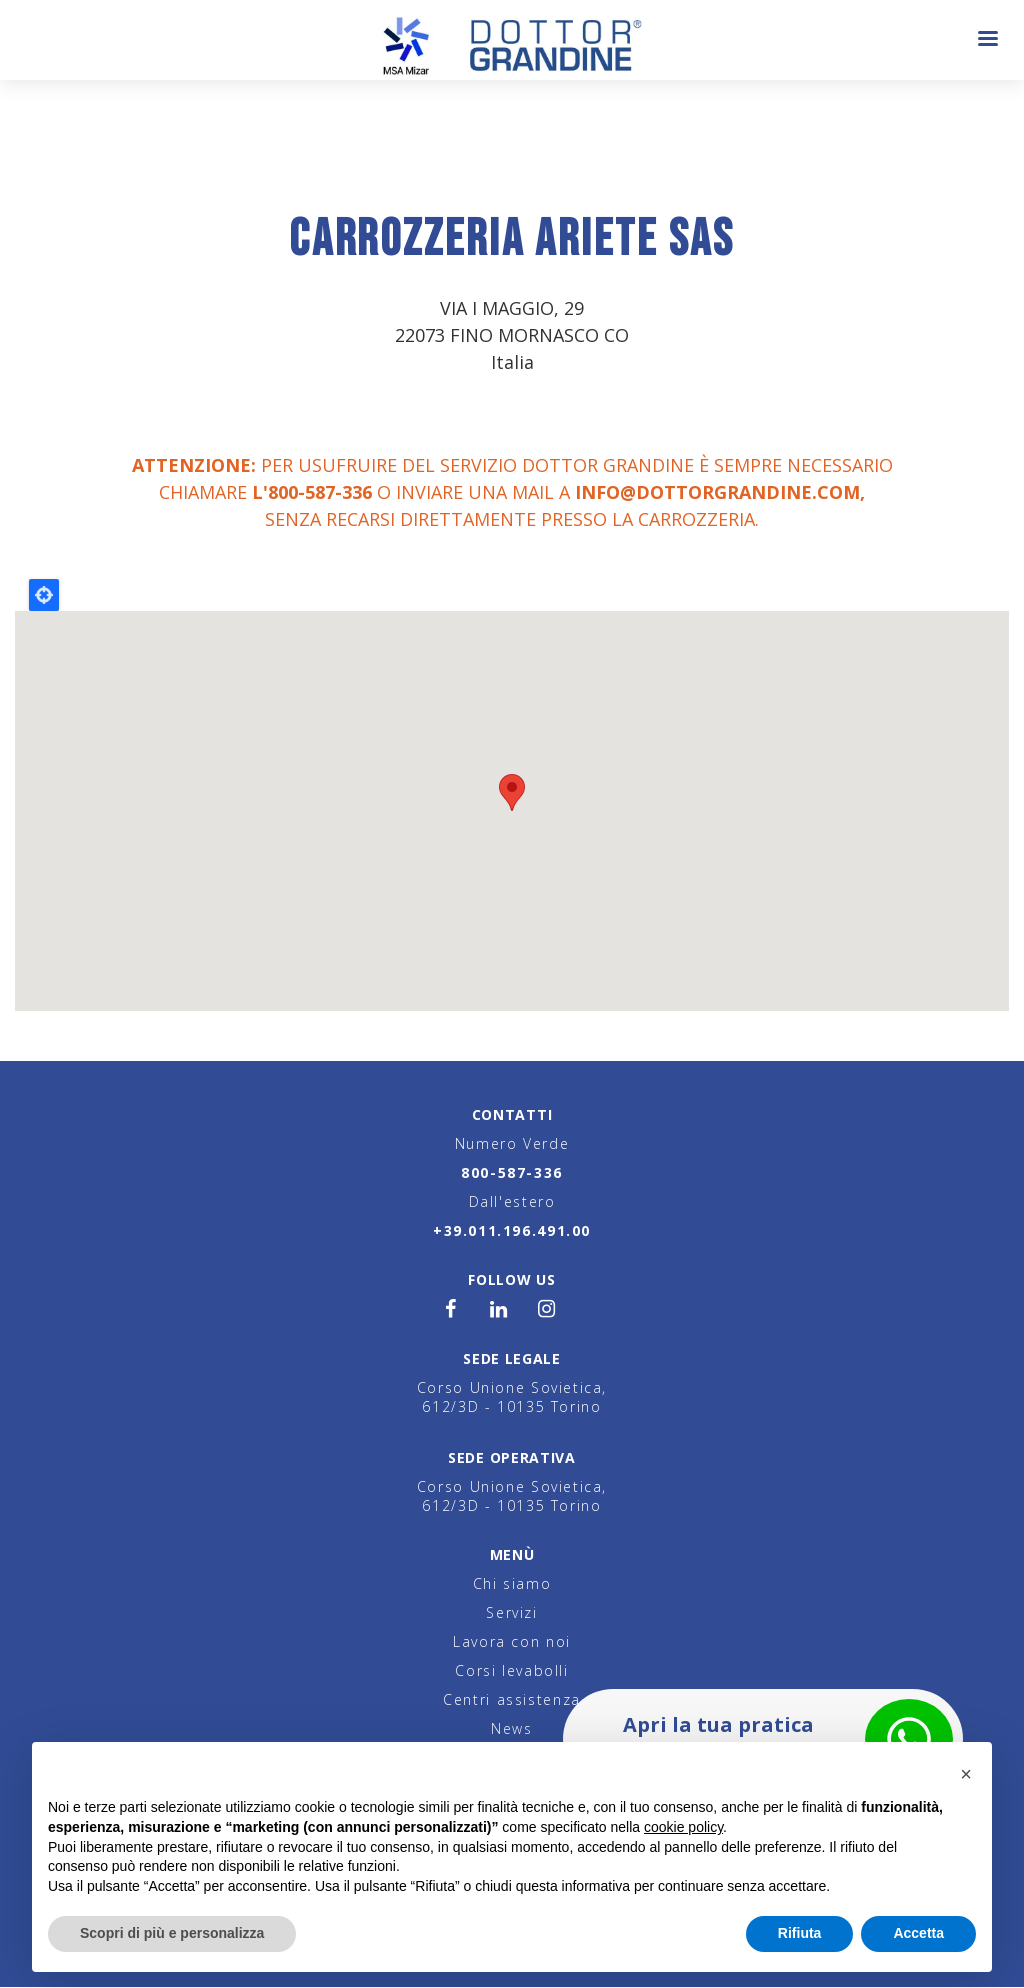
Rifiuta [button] (800, 1933)
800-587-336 (512, 1172)
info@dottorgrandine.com (717, 492)
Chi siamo (512, 1583)
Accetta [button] (918, 1933)
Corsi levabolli (511, 1670)
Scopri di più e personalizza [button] (172, 1933)
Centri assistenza (512, 1699)
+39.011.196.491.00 (512, 1230)
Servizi (511, 1612)
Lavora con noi (512, 1641)
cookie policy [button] (683, 1827)
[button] (966, 1774)
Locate (44, 595)
